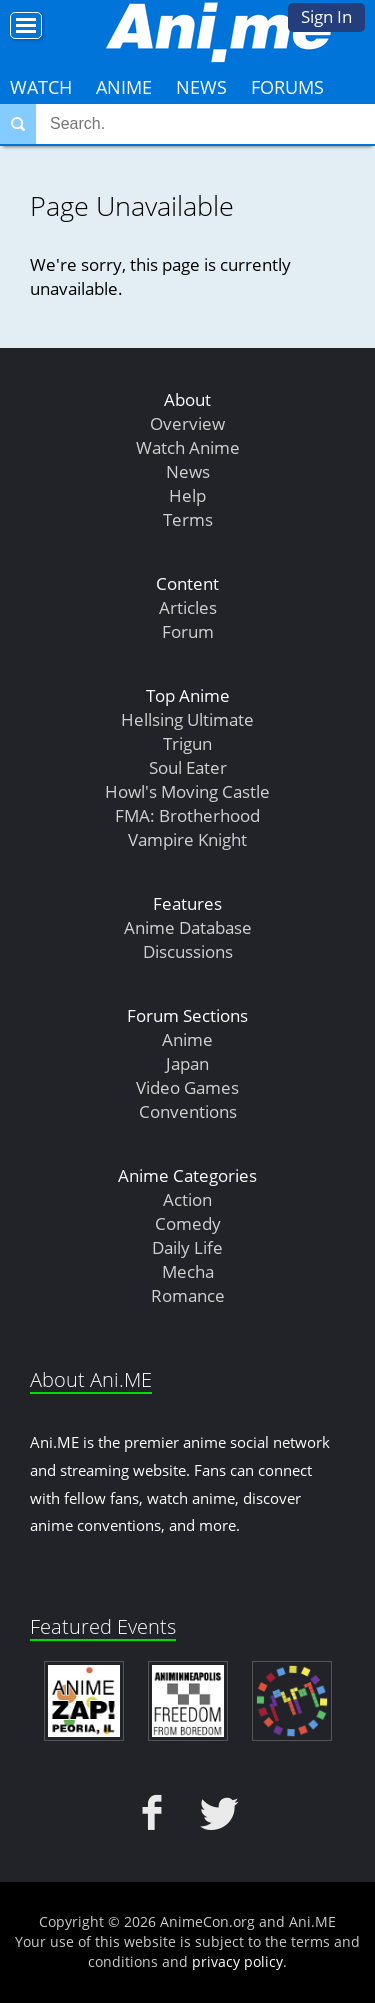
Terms (188, 519)
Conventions (188, 1111)
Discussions (188, 951)
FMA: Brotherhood (187, 815)
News (201, 87)
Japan (187, 1063)
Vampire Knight (187, 839)
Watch (41, 87)
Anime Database (188, 927)
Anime (124, 87)
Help (187, 495)
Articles (188, 607)
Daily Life (187, 1247)
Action (187, 1199)
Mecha (188, 1271)
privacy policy (237, 1961)
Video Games (187, 1087)
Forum (188, 631)
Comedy (188, 1223)
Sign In (326, 16)
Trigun (187, 743)
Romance (188, 1295)
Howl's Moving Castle (187, 791)
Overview (187, 423)
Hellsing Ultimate (187, 719)
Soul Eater (188, 767)
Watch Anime (188, 447)
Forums (287, 87)
